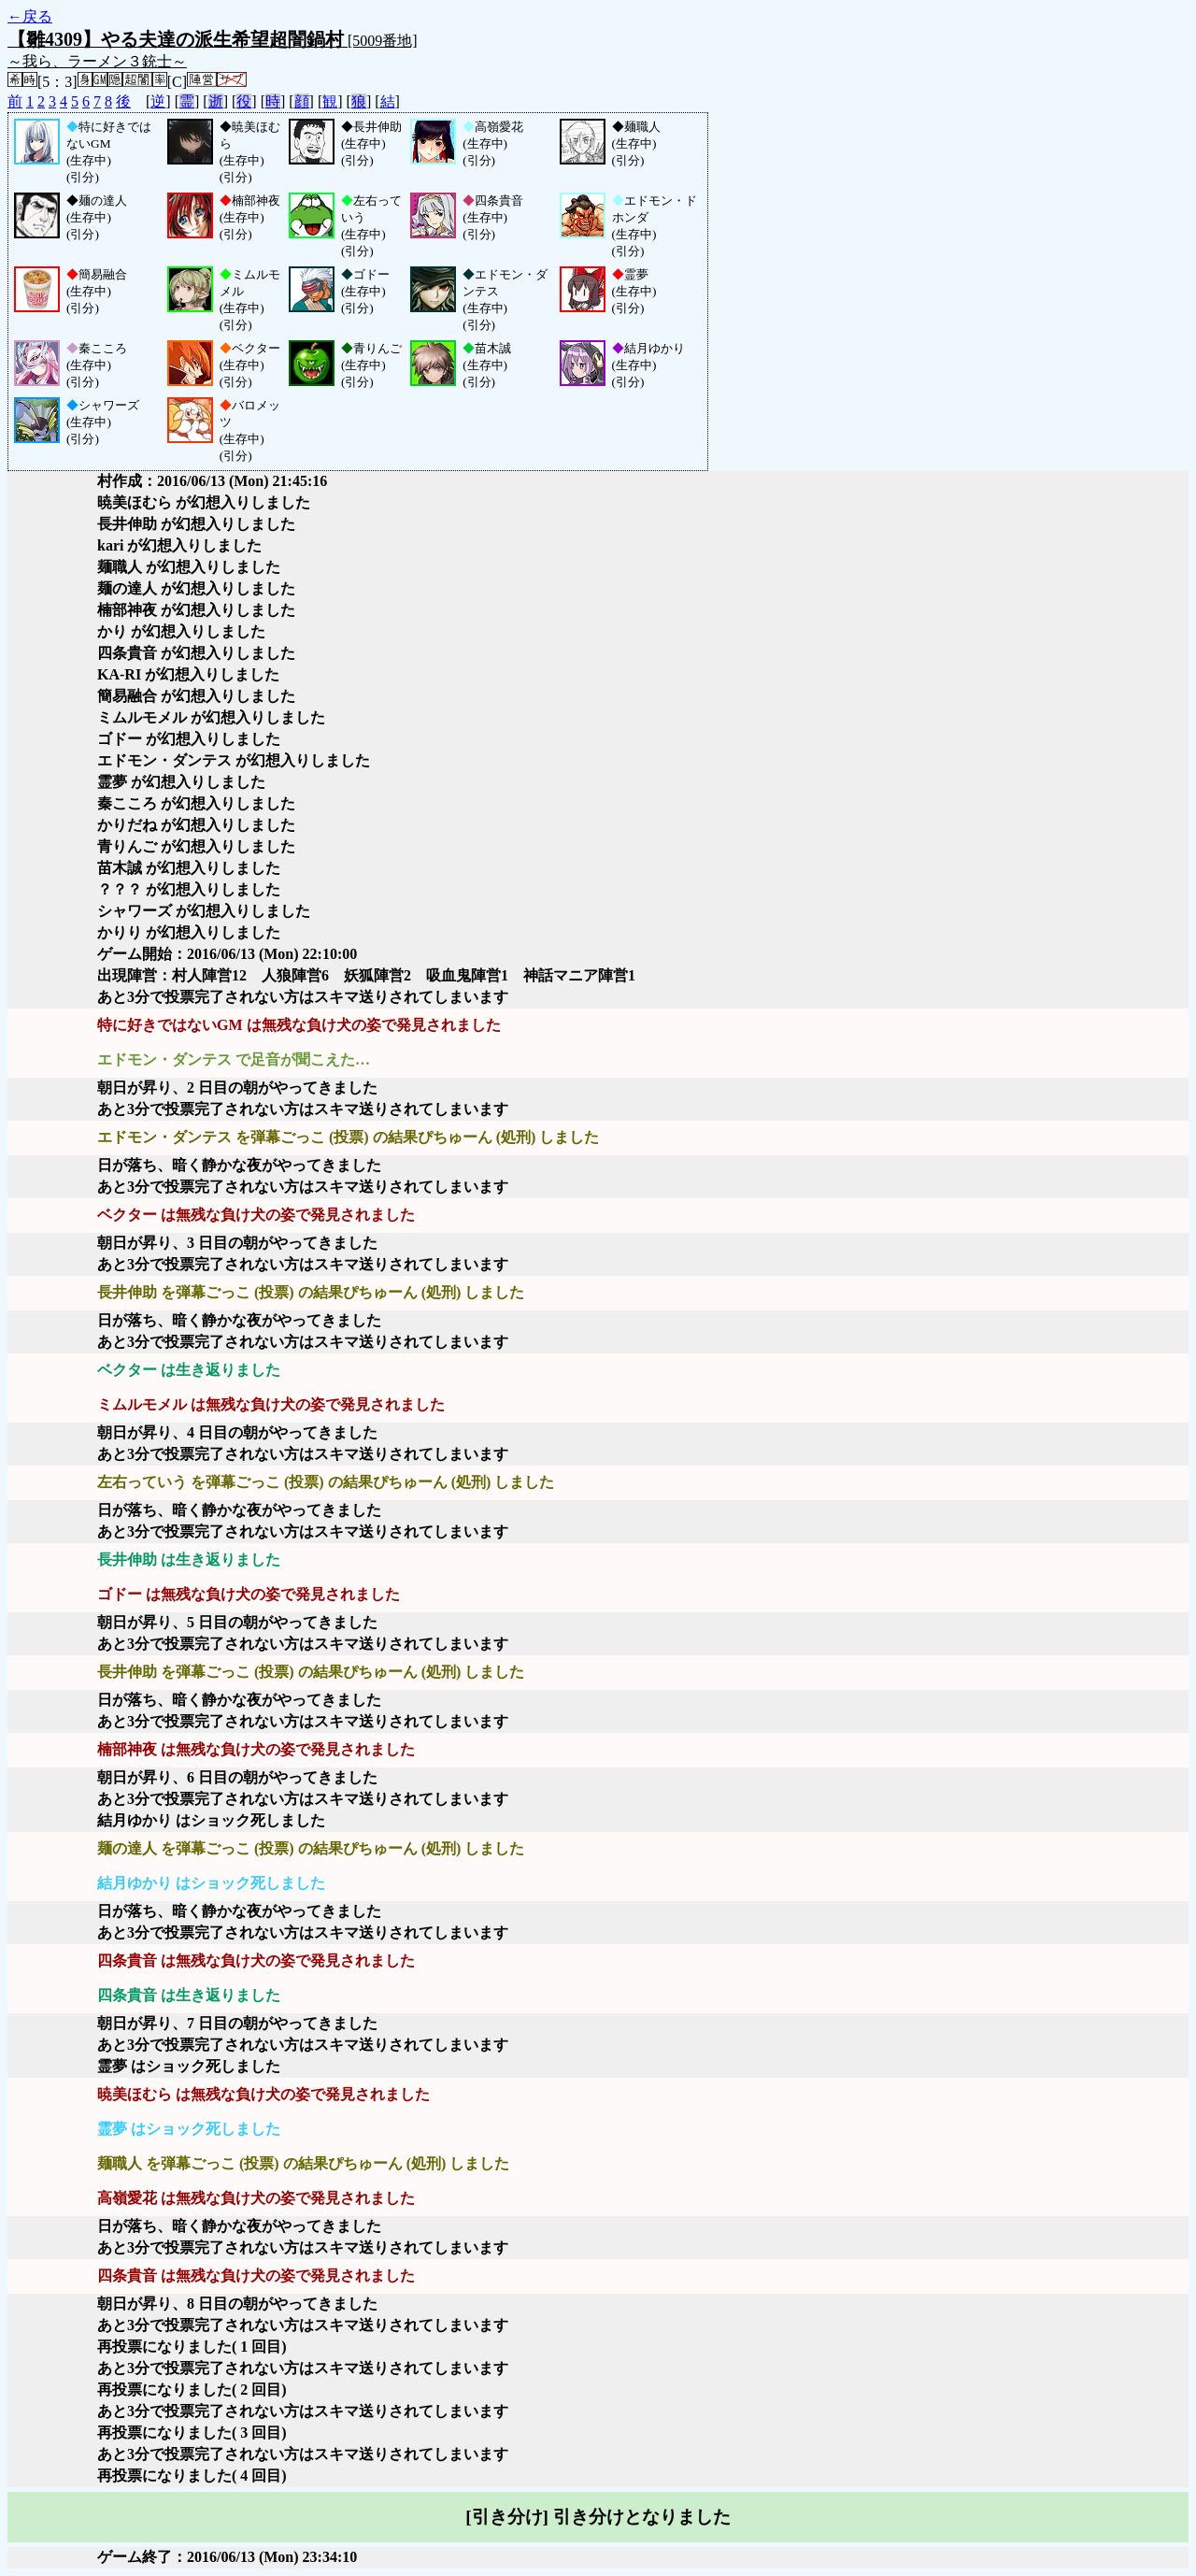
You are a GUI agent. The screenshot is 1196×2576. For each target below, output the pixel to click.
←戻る (29, 16)
